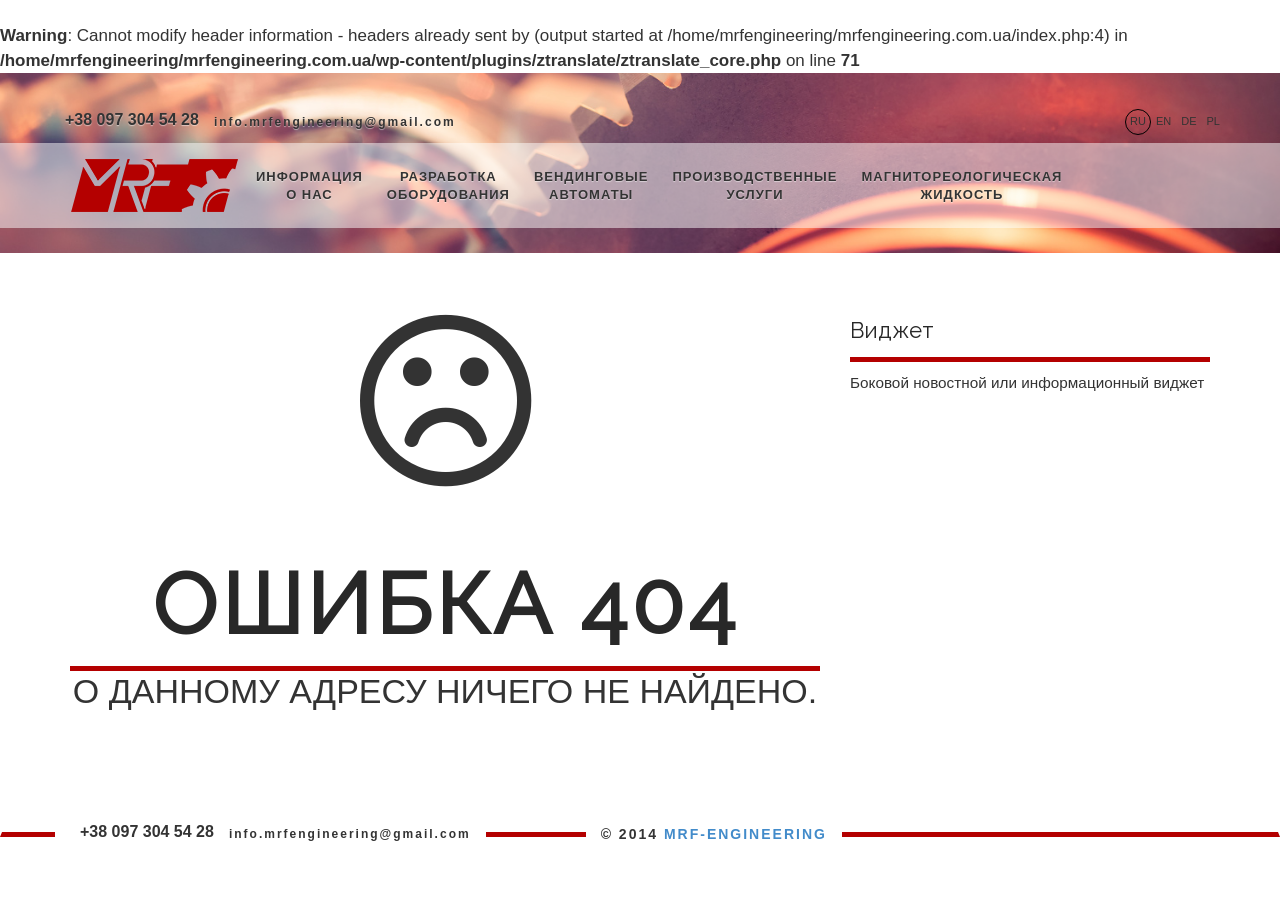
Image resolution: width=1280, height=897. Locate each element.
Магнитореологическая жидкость (961, 186)
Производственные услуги (754, 186)
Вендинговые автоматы (591, 186)
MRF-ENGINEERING (745, 834)
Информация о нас (309, 186)
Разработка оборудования (448, 186)
